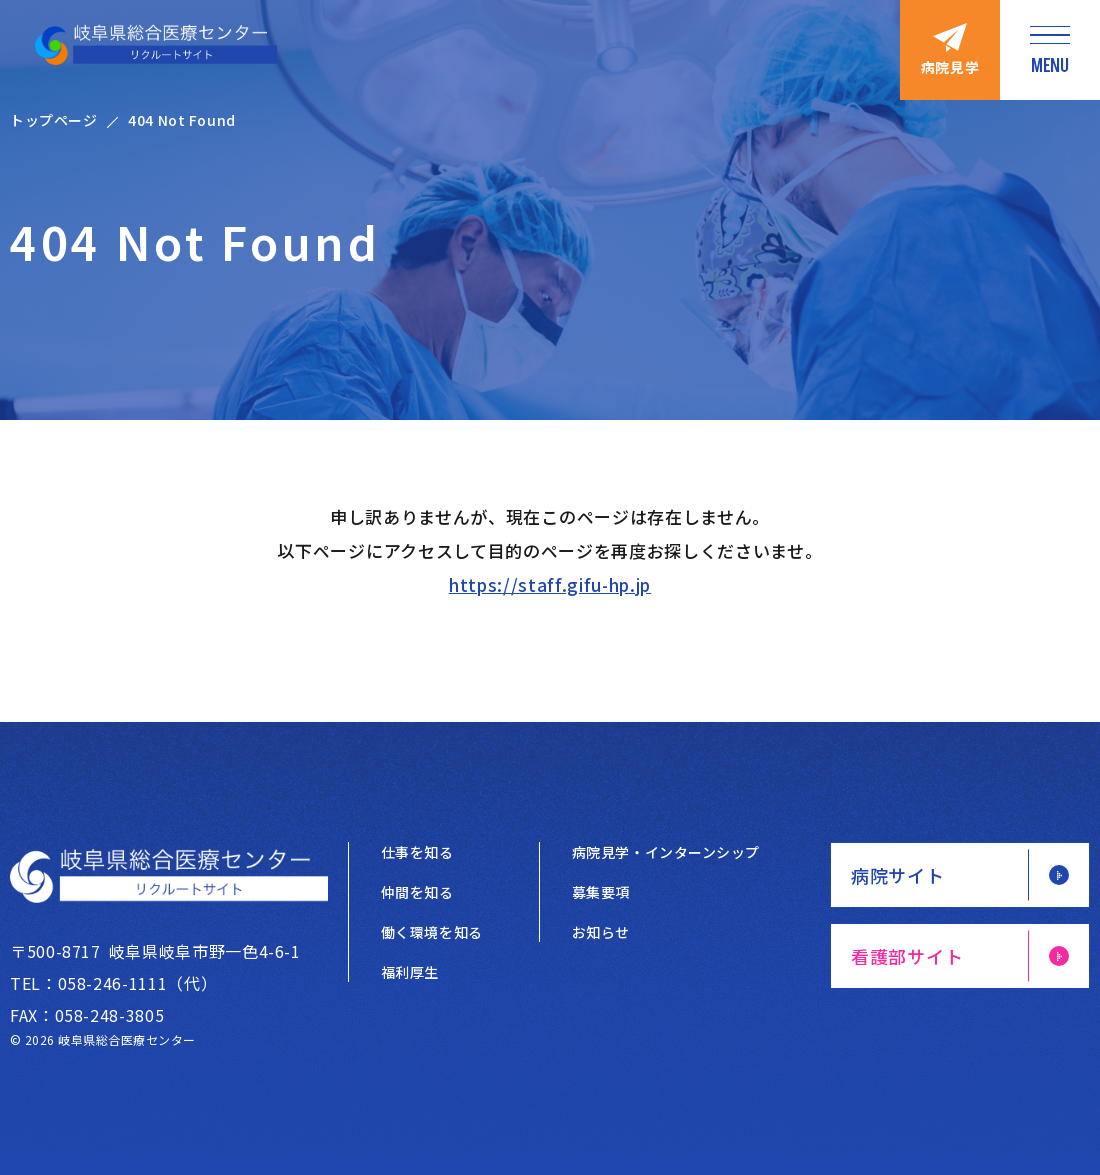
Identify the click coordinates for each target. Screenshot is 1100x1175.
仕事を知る (417, 852)
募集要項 (601, 892)
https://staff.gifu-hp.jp (550, 584)
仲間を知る (417, 892)
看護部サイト (907, 956)
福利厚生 (410, 972)
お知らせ (601, 932)
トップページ (53, 120)
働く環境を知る (432, 932)
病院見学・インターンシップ (666, 852)
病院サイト (898, 875)
